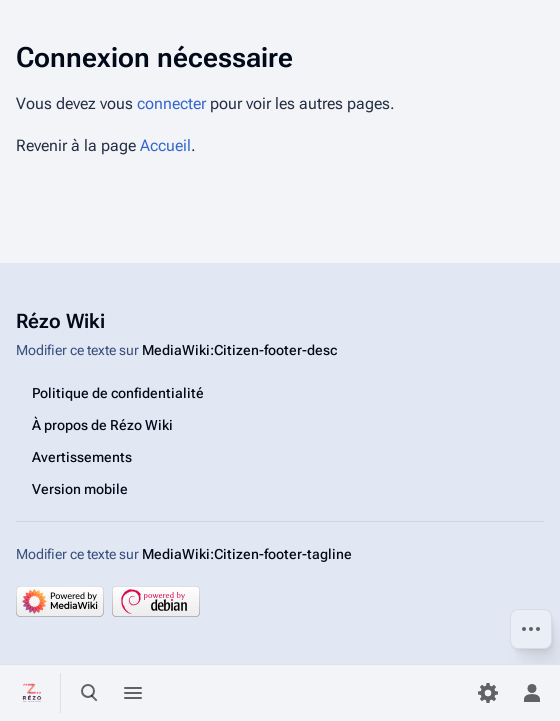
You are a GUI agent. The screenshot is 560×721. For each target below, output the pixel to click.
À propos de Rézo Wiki (102, 425)
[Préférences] (488, 693)
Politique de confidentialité (118, 393)
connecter (171, 103)
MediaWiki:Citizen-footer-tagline (247, 554)
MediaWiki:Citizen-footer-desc (239, 350)
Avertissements (82, 457)
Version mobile (80, 489)
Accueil (165, 145)
